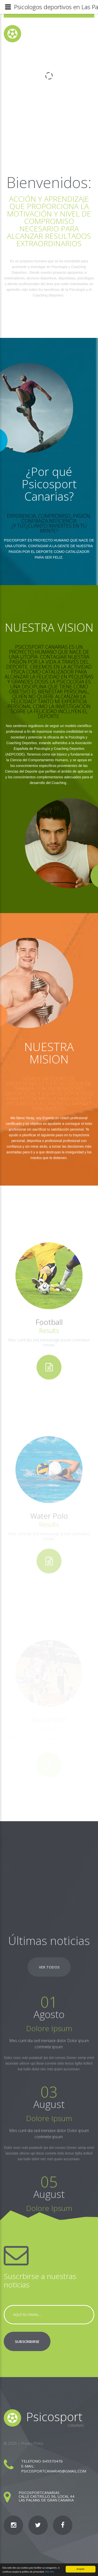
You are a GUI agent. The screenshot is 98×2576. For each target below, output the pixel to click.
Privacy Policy (32, 2443)
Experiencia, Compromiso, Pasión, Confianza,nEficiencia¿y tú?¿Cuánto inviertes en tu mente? (49, 523)
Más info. (49, 2571)
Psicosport (61, 32)
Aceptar (81, 2569)
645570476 (53, 2461)
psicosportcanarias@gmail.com (53, 2470)
